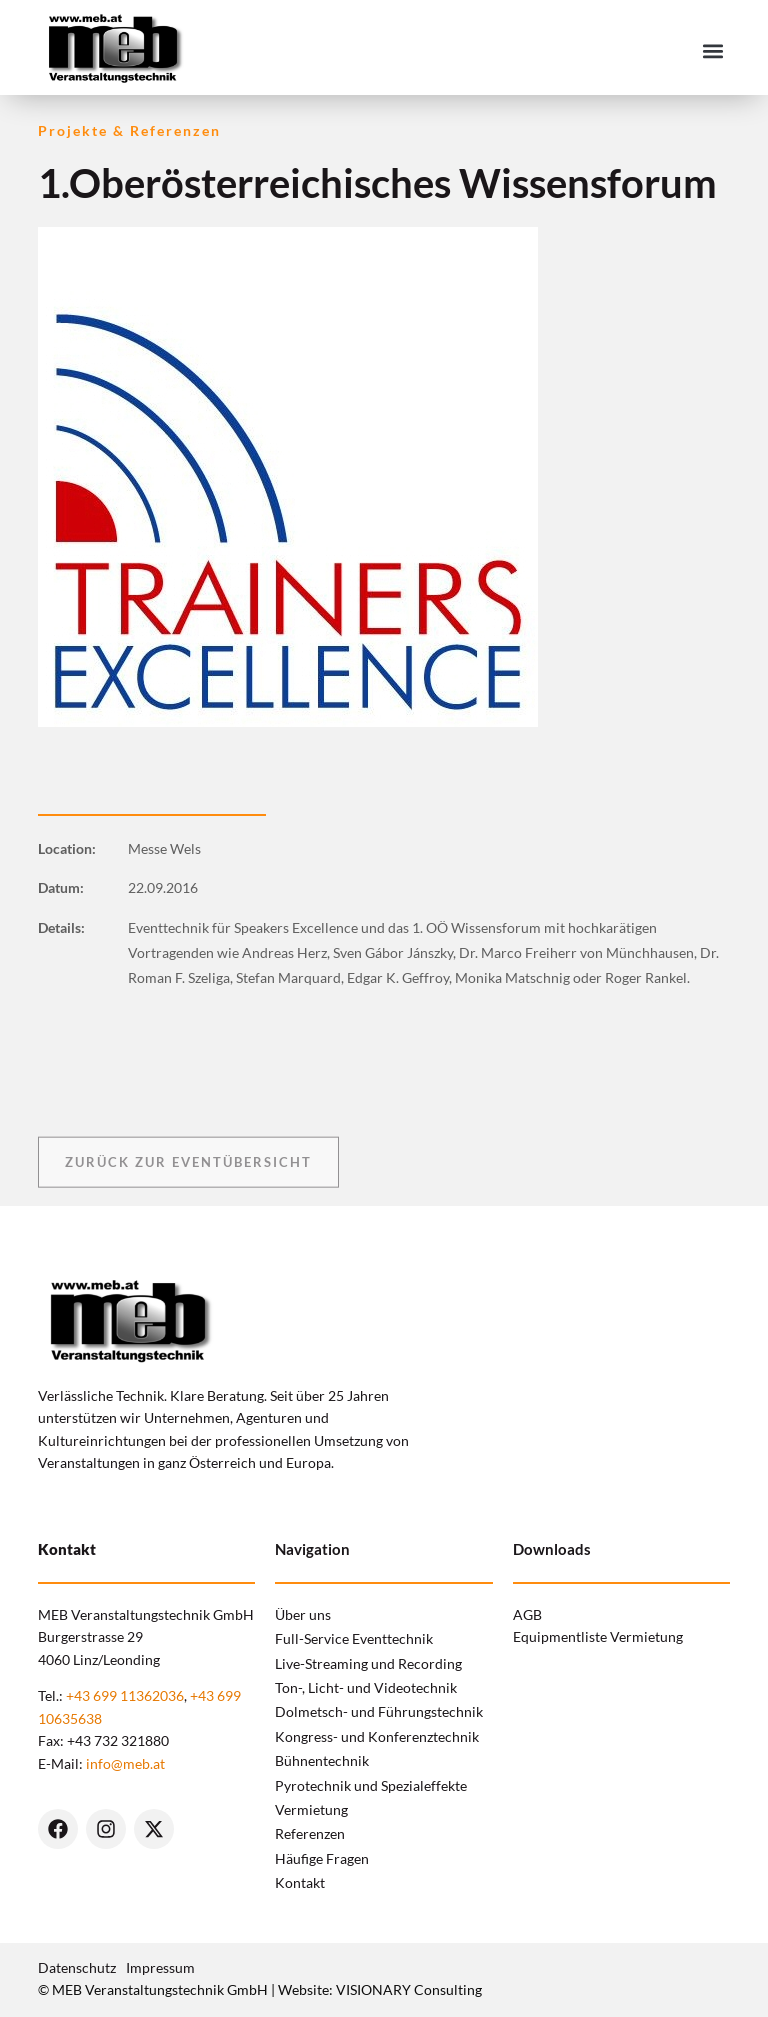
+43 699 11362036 (125, 1695)
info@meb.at (125, 1763)
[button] (713, 50)
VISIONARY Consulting (409, 1989)
